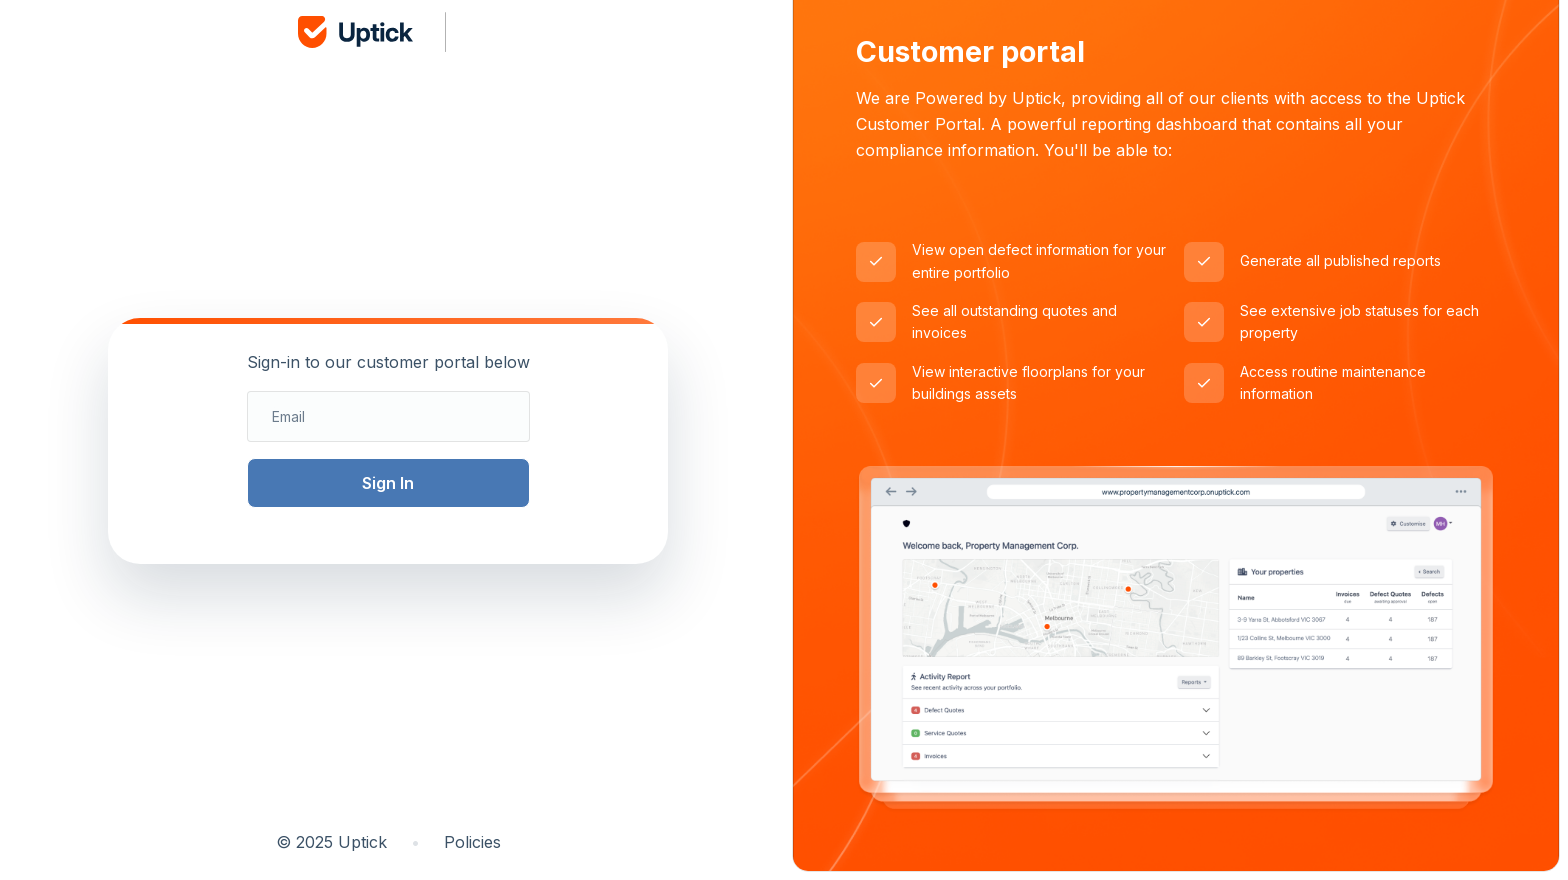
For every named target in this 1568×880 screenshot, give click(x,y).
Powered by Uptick (988, 98)
